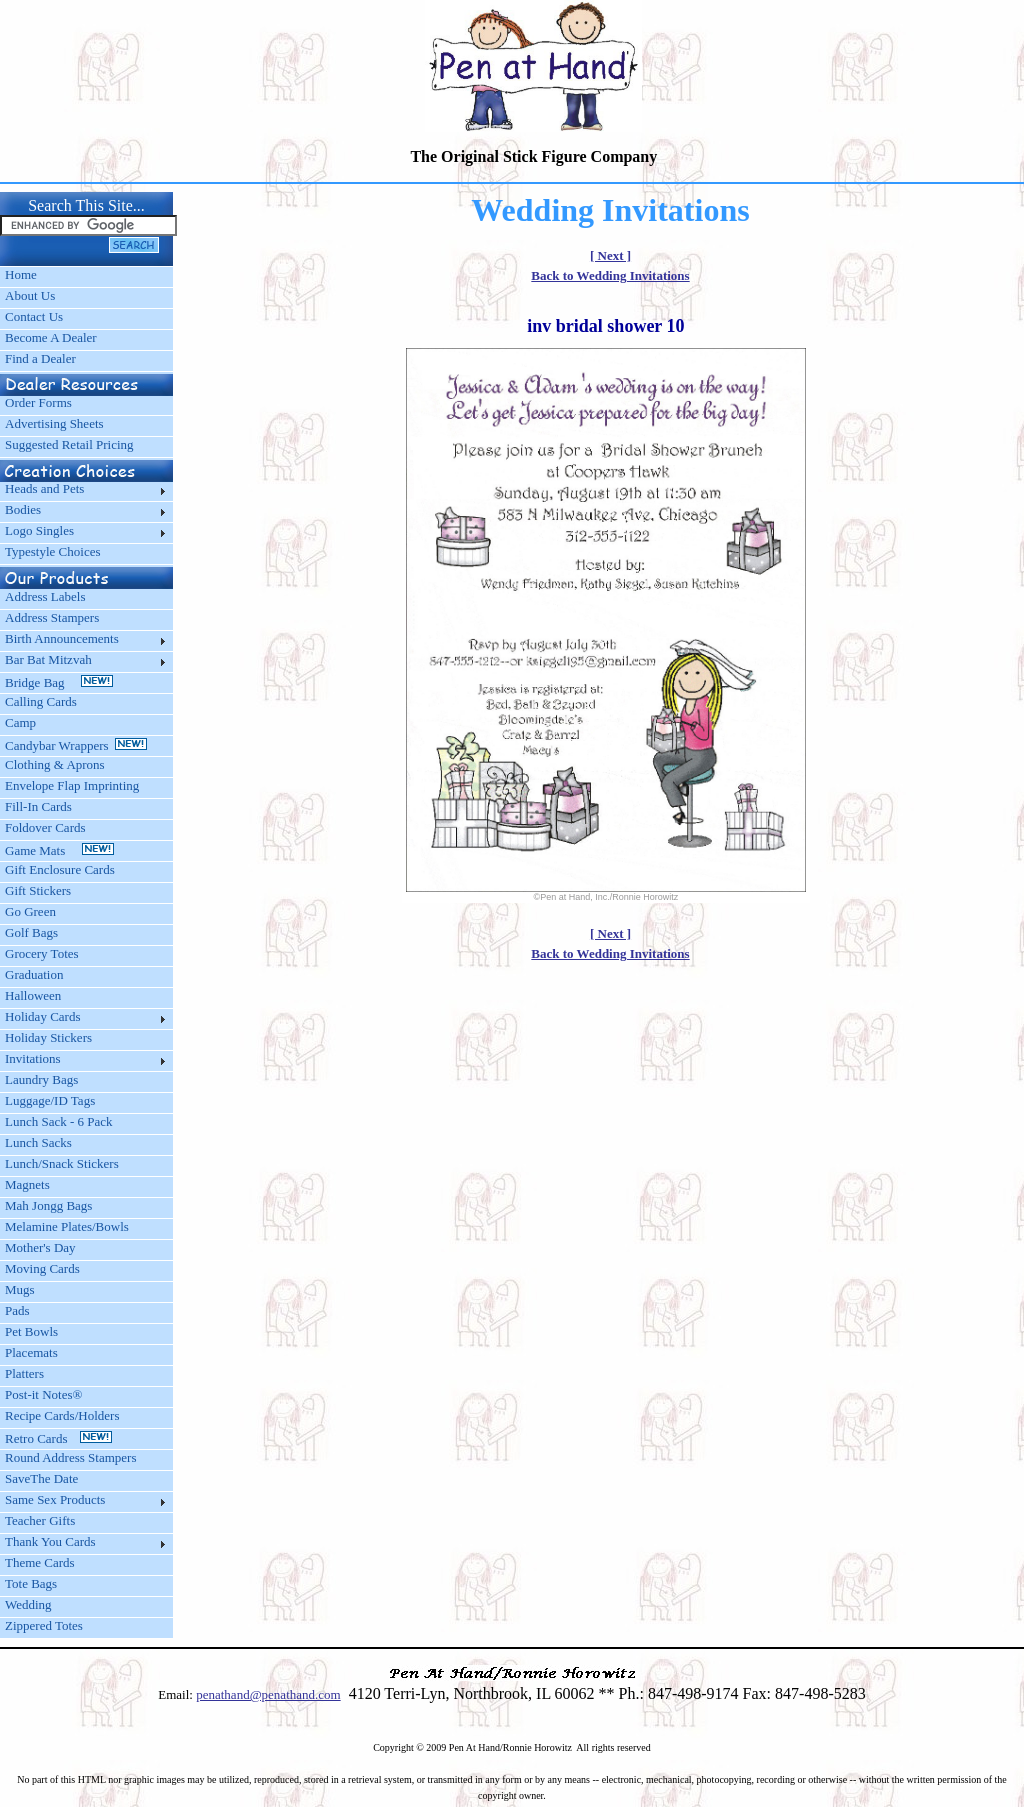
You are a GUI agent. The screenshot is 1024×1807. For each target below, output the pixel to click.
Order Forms (38, 402)
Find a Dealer (40, 358)
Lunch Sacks (38, 1142)
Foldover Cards (45, 827)
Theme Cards (40, 1562)
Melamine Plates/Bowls (67, 1226)
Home (21, 274)
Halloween (33, 995)
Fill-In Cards (38, 806)
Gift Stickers (38, 890)
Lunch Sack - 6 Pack (59, 1121)
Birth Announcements (62, 638)
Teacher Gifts (40, 1520)
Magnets (27, 1184)
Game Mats (59, 850)
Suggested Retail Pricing (69, 444)
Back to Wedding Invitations (610, 275)
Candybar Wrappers (76, 745)
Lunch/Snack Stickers (62, 1163)
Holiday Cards (42, 1016)
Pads (17, 1310)
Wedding (28, 1604)
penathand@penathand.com (268, 1694)
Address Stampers (52, 617)
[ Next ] (610, 255)
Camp (20, 722)
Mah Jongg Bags (48, 1205)
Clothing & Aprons (58, 764)
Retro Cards (58, 1438)
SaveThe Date (41, 1478)
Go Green (30, 911)
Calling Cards (41, 701)
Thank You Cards (50, 1541)
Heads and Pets (44, 488)
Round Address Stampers (70, 1457)
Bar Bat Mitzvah (48, 659)
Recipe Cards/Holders (62, 1415)
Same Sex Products (55, 1499)
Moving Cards (42, 1268)
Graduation (34, 974)
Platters (24, 1373)
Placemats (31, 1352)
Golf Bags (31, 932)
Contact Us (34, 316)
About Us (30, 295)
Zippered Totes (44, 1625)
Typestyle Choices (53, 551)
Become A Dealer (51, 337)
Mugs (20, 1289)
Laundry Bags (41, 1079)
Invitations (33, 1058)
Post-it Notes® (43, 1394)
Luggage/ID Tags (50, 1100)
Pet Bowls (31, 1331)
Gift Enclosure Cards (60, 869)
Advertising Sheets (54, 423)
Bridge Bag (59, 682)
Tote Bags (31, 1583)
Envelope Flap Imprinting (72, 785)
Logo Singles (39, 530)
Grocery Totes (42, 953)
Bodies (23, 509)
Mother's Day (40, 1247)
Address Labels (45, 596)
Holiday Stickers (48, 1037)
